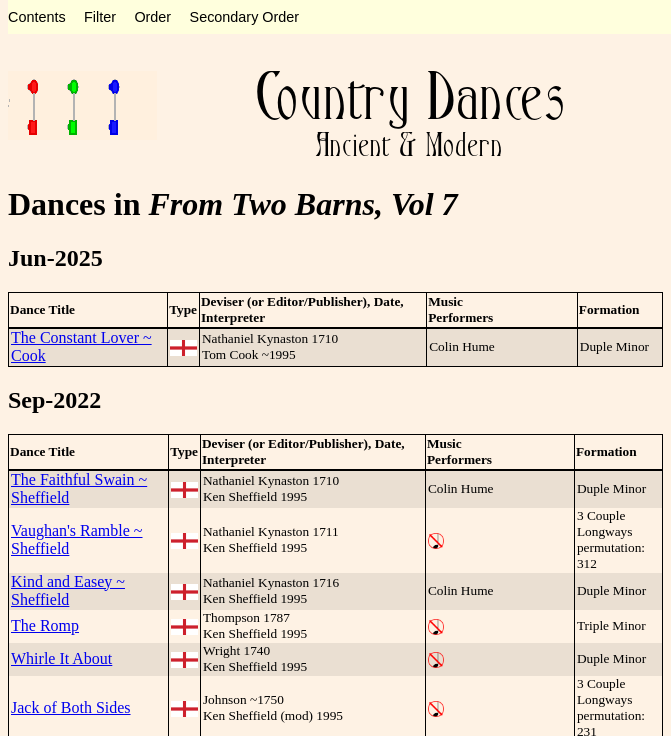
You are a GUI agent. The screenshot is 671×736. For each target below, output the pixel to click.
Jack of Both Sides (71, 707)
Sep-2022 (54, 400)
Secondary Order (245, 17)
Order (152, 17)
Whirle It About (61, 658)
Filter (100, 17)
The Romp (45, 625)
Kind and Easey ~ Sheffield (68, 590)
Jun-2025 (55, 258)
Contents (37, 17)
